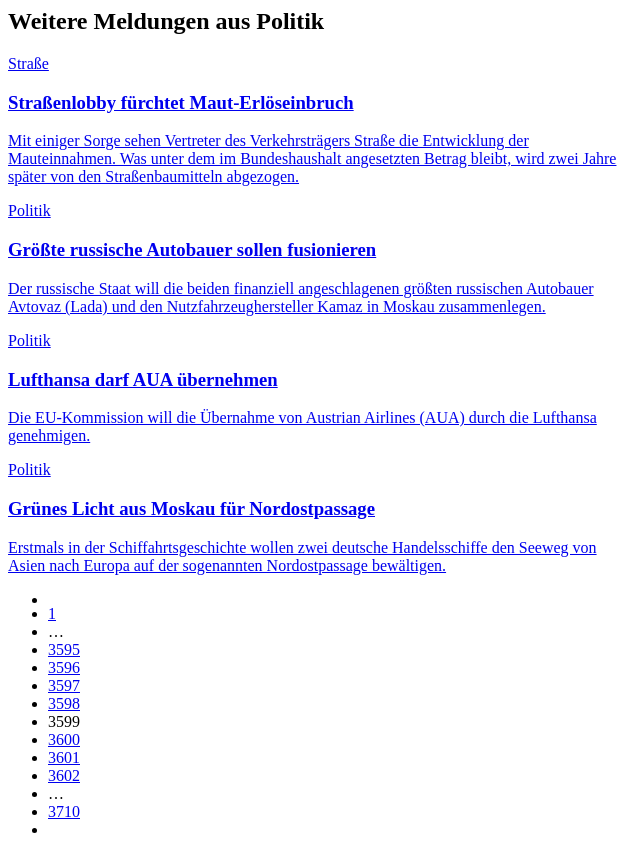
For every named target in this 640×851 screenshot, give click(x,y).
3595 (64, 649)
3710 (64, 811)
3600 (64, 739)
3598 (64, 703)
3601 (64, 757)
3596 (64, 667)
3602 (64, 775)
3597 (64, 685)
